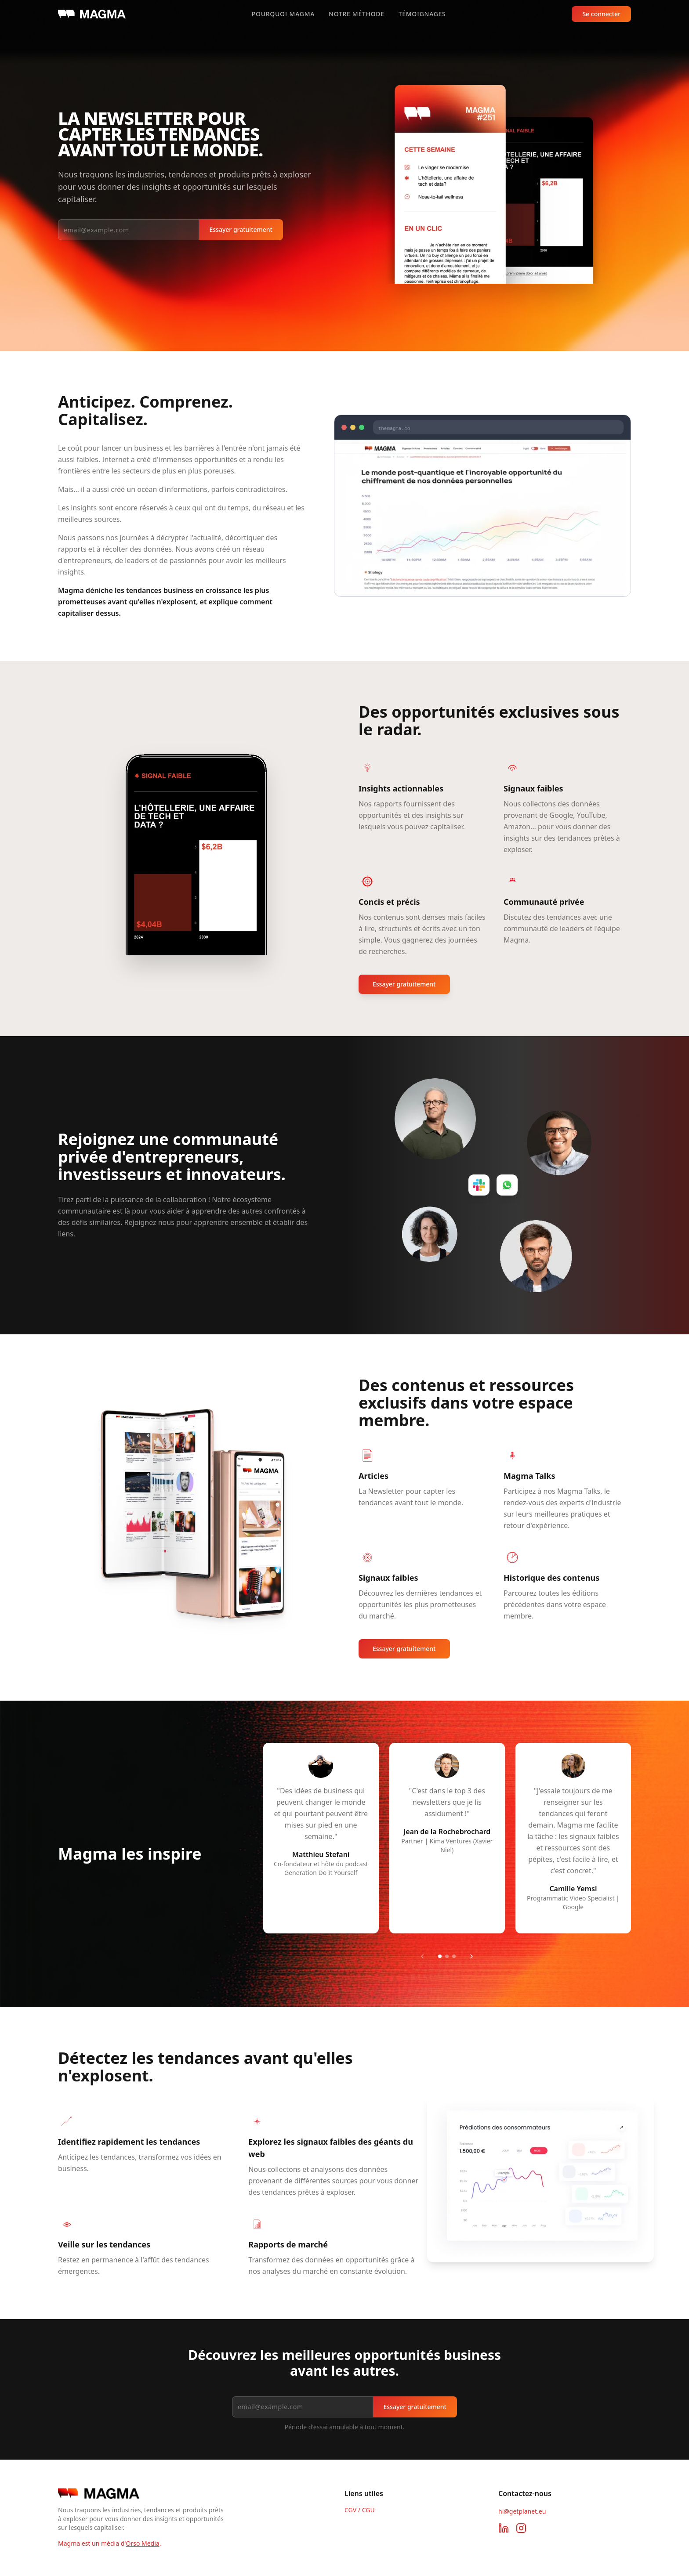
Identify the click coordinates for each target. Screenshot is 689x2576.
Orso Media (142, 2543)
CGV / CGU (359, 2510)
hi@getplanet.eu (522, 2511)
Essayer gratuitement (241, 229)
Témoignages (422, 14)
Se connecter (601, 14)
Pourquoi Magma (283, 14)
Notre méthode (356, 14)
